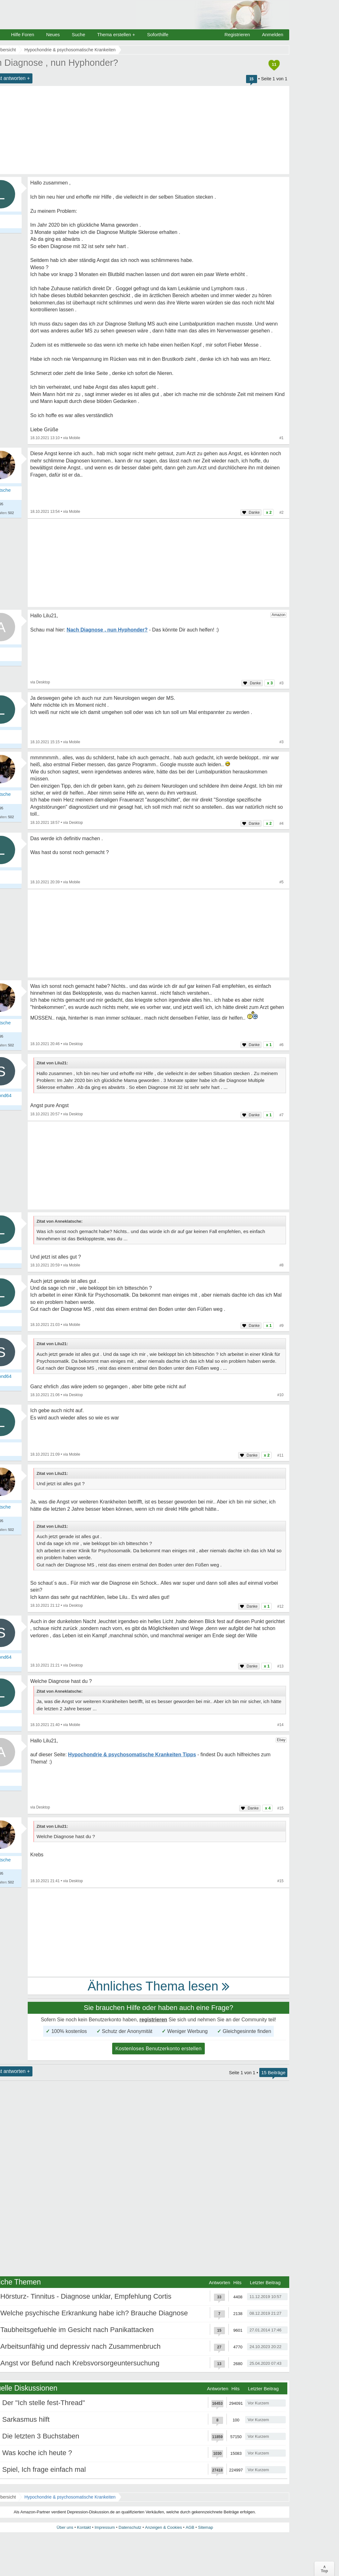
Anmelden (272, 34)
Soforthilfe (158, 34)
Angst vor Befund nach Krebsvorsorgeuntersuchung (79, 2363)
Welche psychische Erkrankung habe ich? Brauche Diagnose (94, 2313)
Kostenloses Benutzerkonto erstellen (158, 2048)
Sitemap (205, 2527)
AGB (190, 2527)
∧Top (324, 2568)
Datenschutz (129, 2527)
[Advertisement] (158, 563)
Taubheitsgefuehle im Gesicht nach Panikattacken (77, 2330)
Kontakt (84, 2527)
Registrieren (237, 34)
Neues (53, 34)
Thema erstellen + (116, 34)
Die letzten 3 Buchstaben (40, 2436)
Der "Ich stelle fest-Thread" (43, 2403)
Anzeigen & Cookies (163, 2527)
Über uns (65, 2527)
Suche (78, 34)
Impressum (105, 2527)
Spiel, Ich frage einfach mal (44, 2469)
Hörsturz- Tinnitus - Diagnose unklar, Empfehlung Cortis (85, 2296)
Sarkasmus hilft (25, 2419)
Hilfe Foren (22, 34)
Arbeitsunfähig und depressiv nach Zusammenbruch (80, 2346)
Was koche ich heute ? (37, 2453)
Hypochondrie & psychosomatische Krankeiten (70, 2497)
